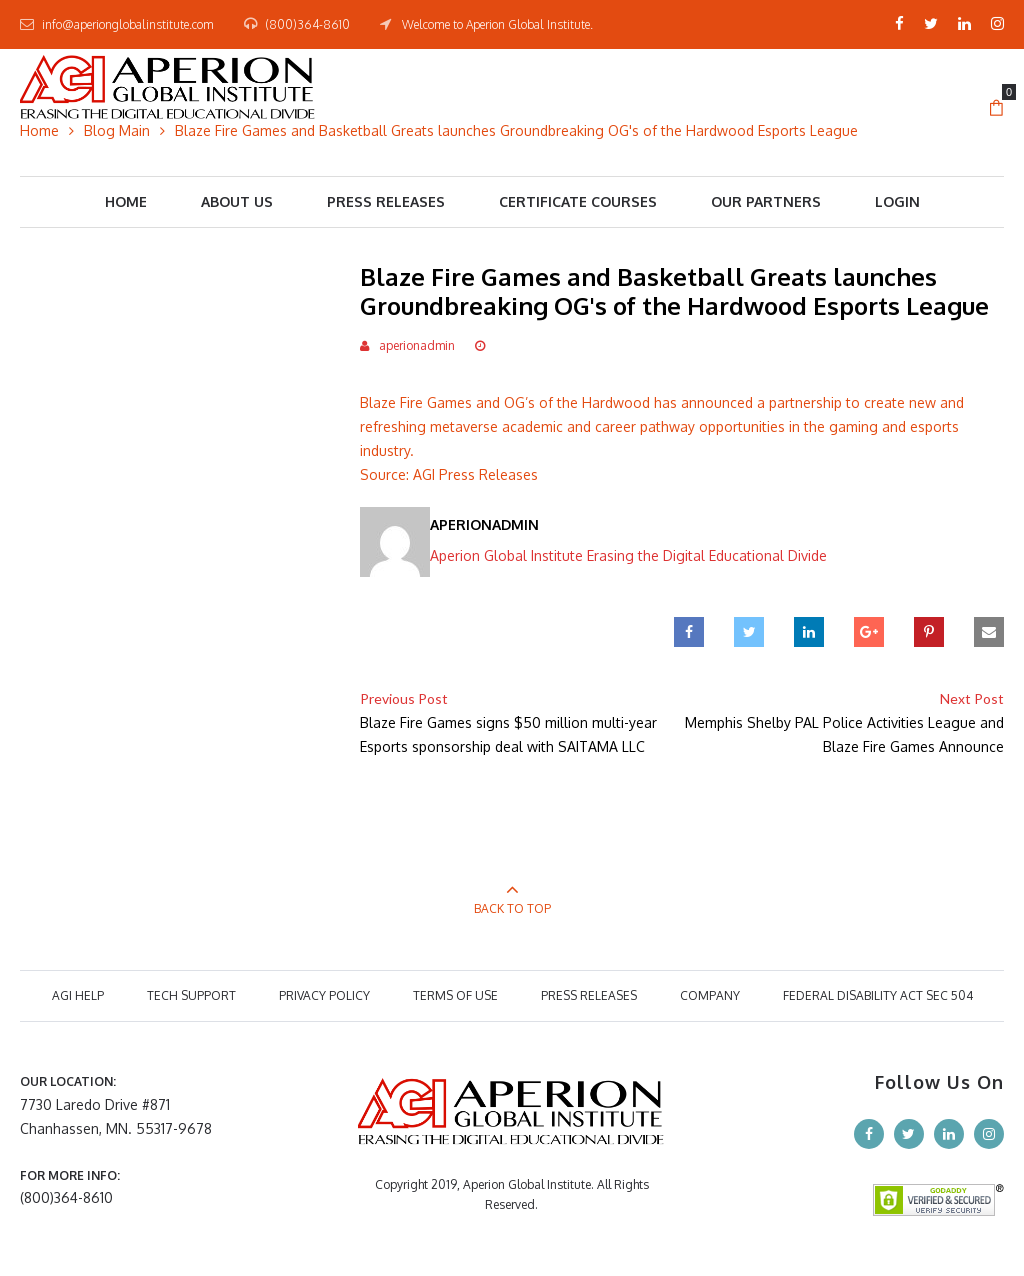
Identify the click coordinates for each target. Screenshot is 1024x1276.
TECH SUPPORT (191, 995)
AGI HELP (78, 995)
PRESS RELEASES (589, 995)
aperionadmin (417, 345)
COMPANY (710, 995)
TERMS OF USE (455, 995)
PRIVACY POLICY (324, 995)
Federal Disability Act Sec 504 (878, 995)
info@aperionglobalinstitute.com (128, 24)
